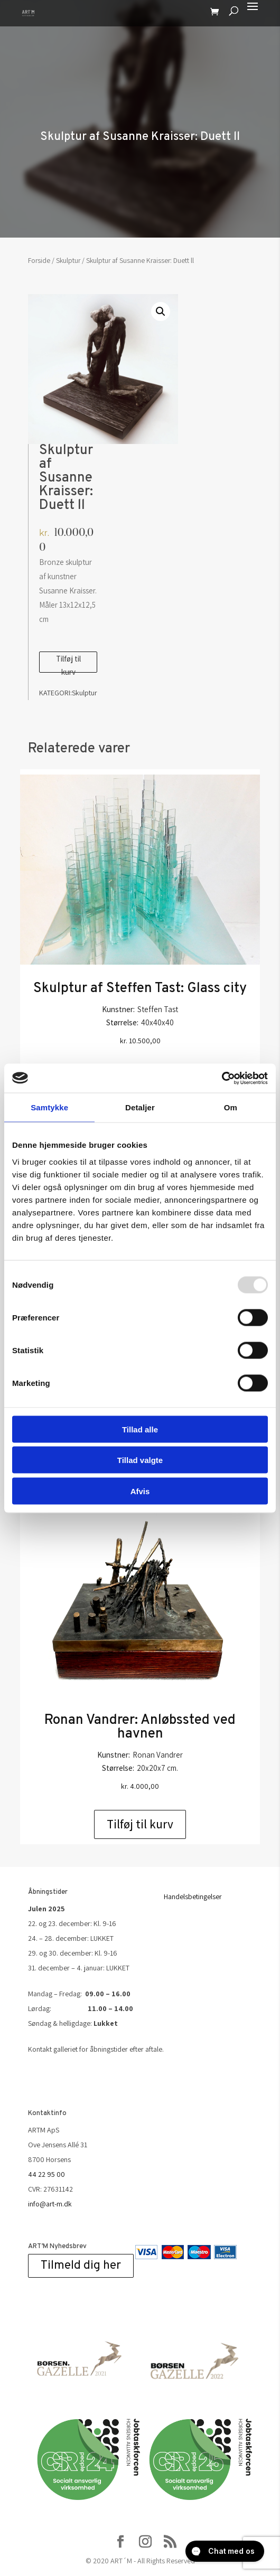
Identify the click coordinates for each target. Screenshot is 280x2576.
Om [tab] (230, 1107)
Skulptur (68, 260)
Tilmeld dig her (81, 2265)
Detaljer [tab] (140, 1107)
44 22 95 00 (46, 2174)
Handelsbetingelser (193, 1896)
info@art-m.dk (50, 2204)
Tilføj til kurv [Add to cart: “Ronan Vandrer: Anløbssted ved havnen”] (140, 1824)
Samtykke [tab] (49, 1107)
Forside (39, 260)
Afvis (140, 1490)
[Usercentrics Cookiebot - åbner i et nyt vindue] (221, 1078)
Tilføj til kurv (68, 663)
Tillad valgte (140, 1460)
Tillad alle (140, 1428)
